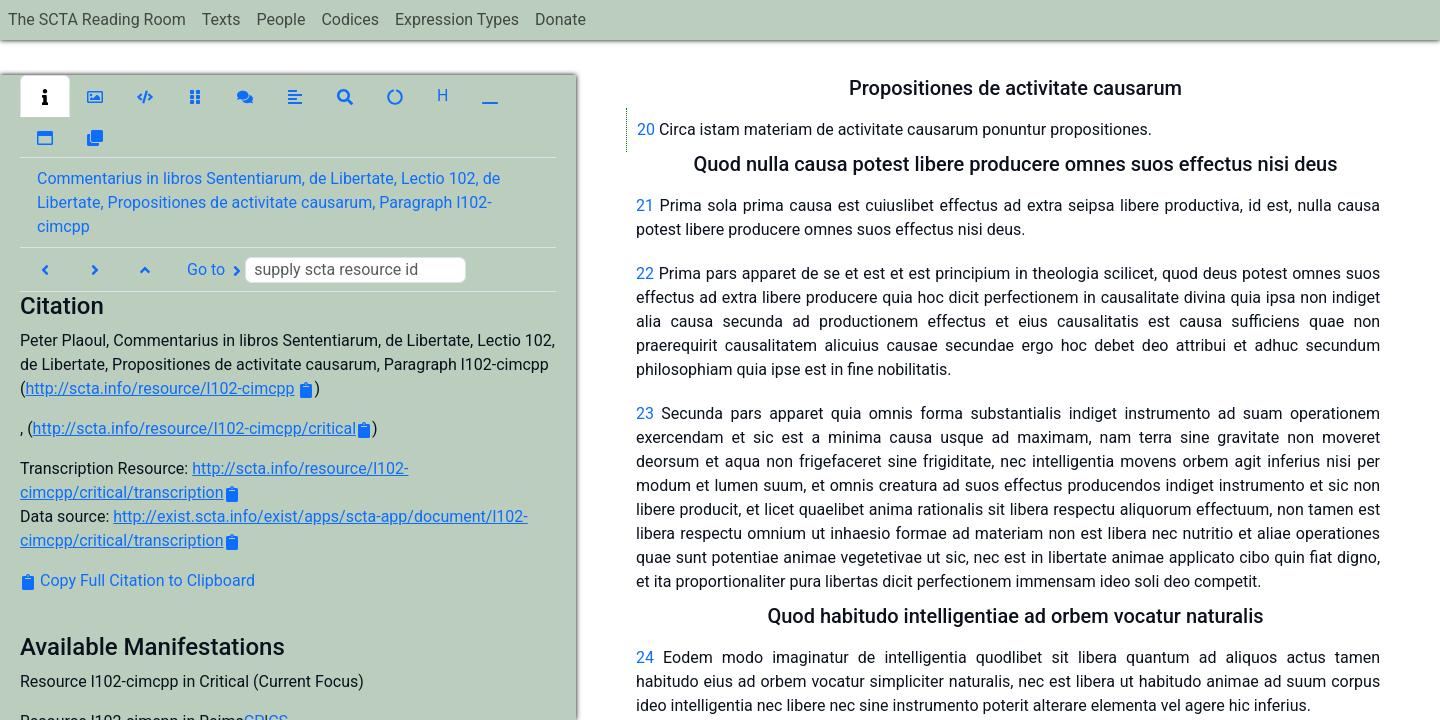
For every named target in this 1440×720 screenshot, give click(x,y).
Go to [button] (326, 270)
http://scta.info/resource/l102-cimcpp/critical (194, 428)
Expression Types (457, 19)
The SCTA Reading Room (97, 19)
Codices (350, 19)
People (280, 19)
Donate (560, 19)
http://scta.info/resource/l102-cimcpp (159, 388)
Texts (221, 19)
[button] (45, 96)
